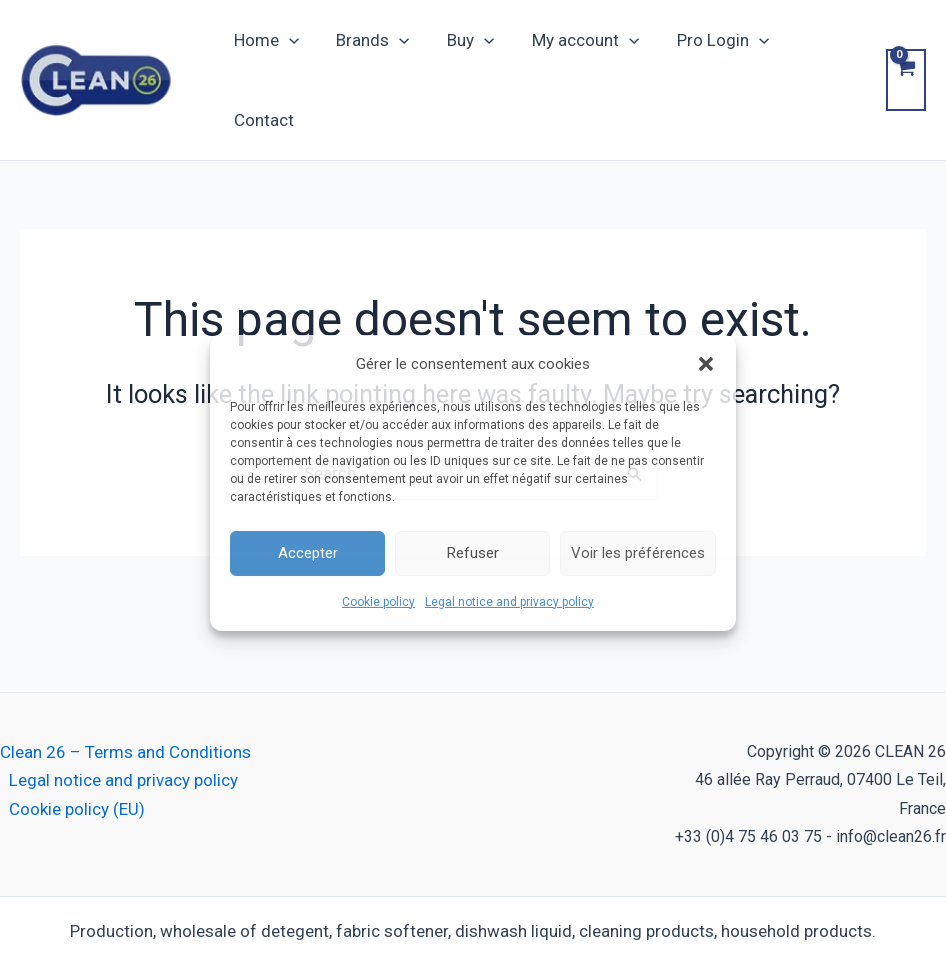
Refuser (473, 553)
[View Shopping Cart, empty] (905, 54)
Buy (462, 54)
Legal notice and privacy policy (509, 602)
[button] (706, 363)
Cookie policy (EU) (77, 757)
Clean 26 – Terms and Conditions (125, 701)
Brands (368, 54)
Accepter (308, 553)
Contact (817, 54)
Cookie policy (378, 602)
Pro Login (707, 54)
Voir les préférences (638, 553)
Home (264, 54)
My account (573, 54)
